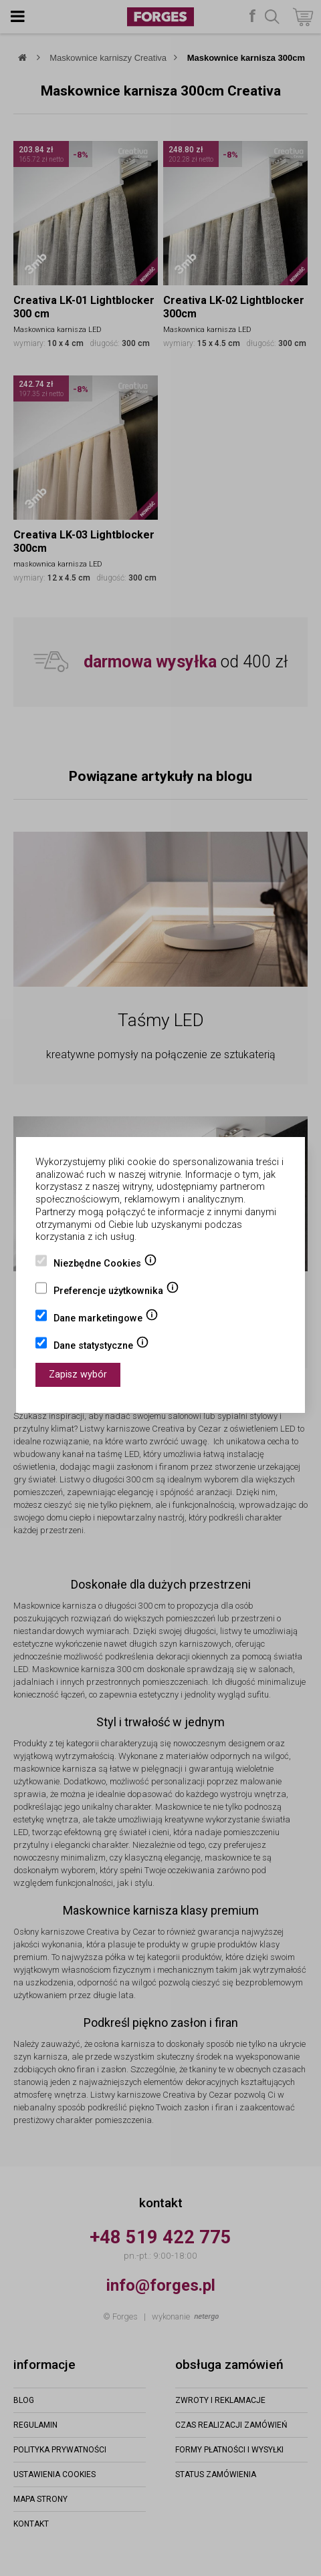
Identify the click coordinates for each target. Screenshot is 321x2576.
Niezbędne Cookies (105, 1264)
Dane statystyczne (101, 1346)
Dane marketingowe (106, 1319)
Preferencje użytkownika (116, 1292)
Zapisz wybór (78, 1374)
